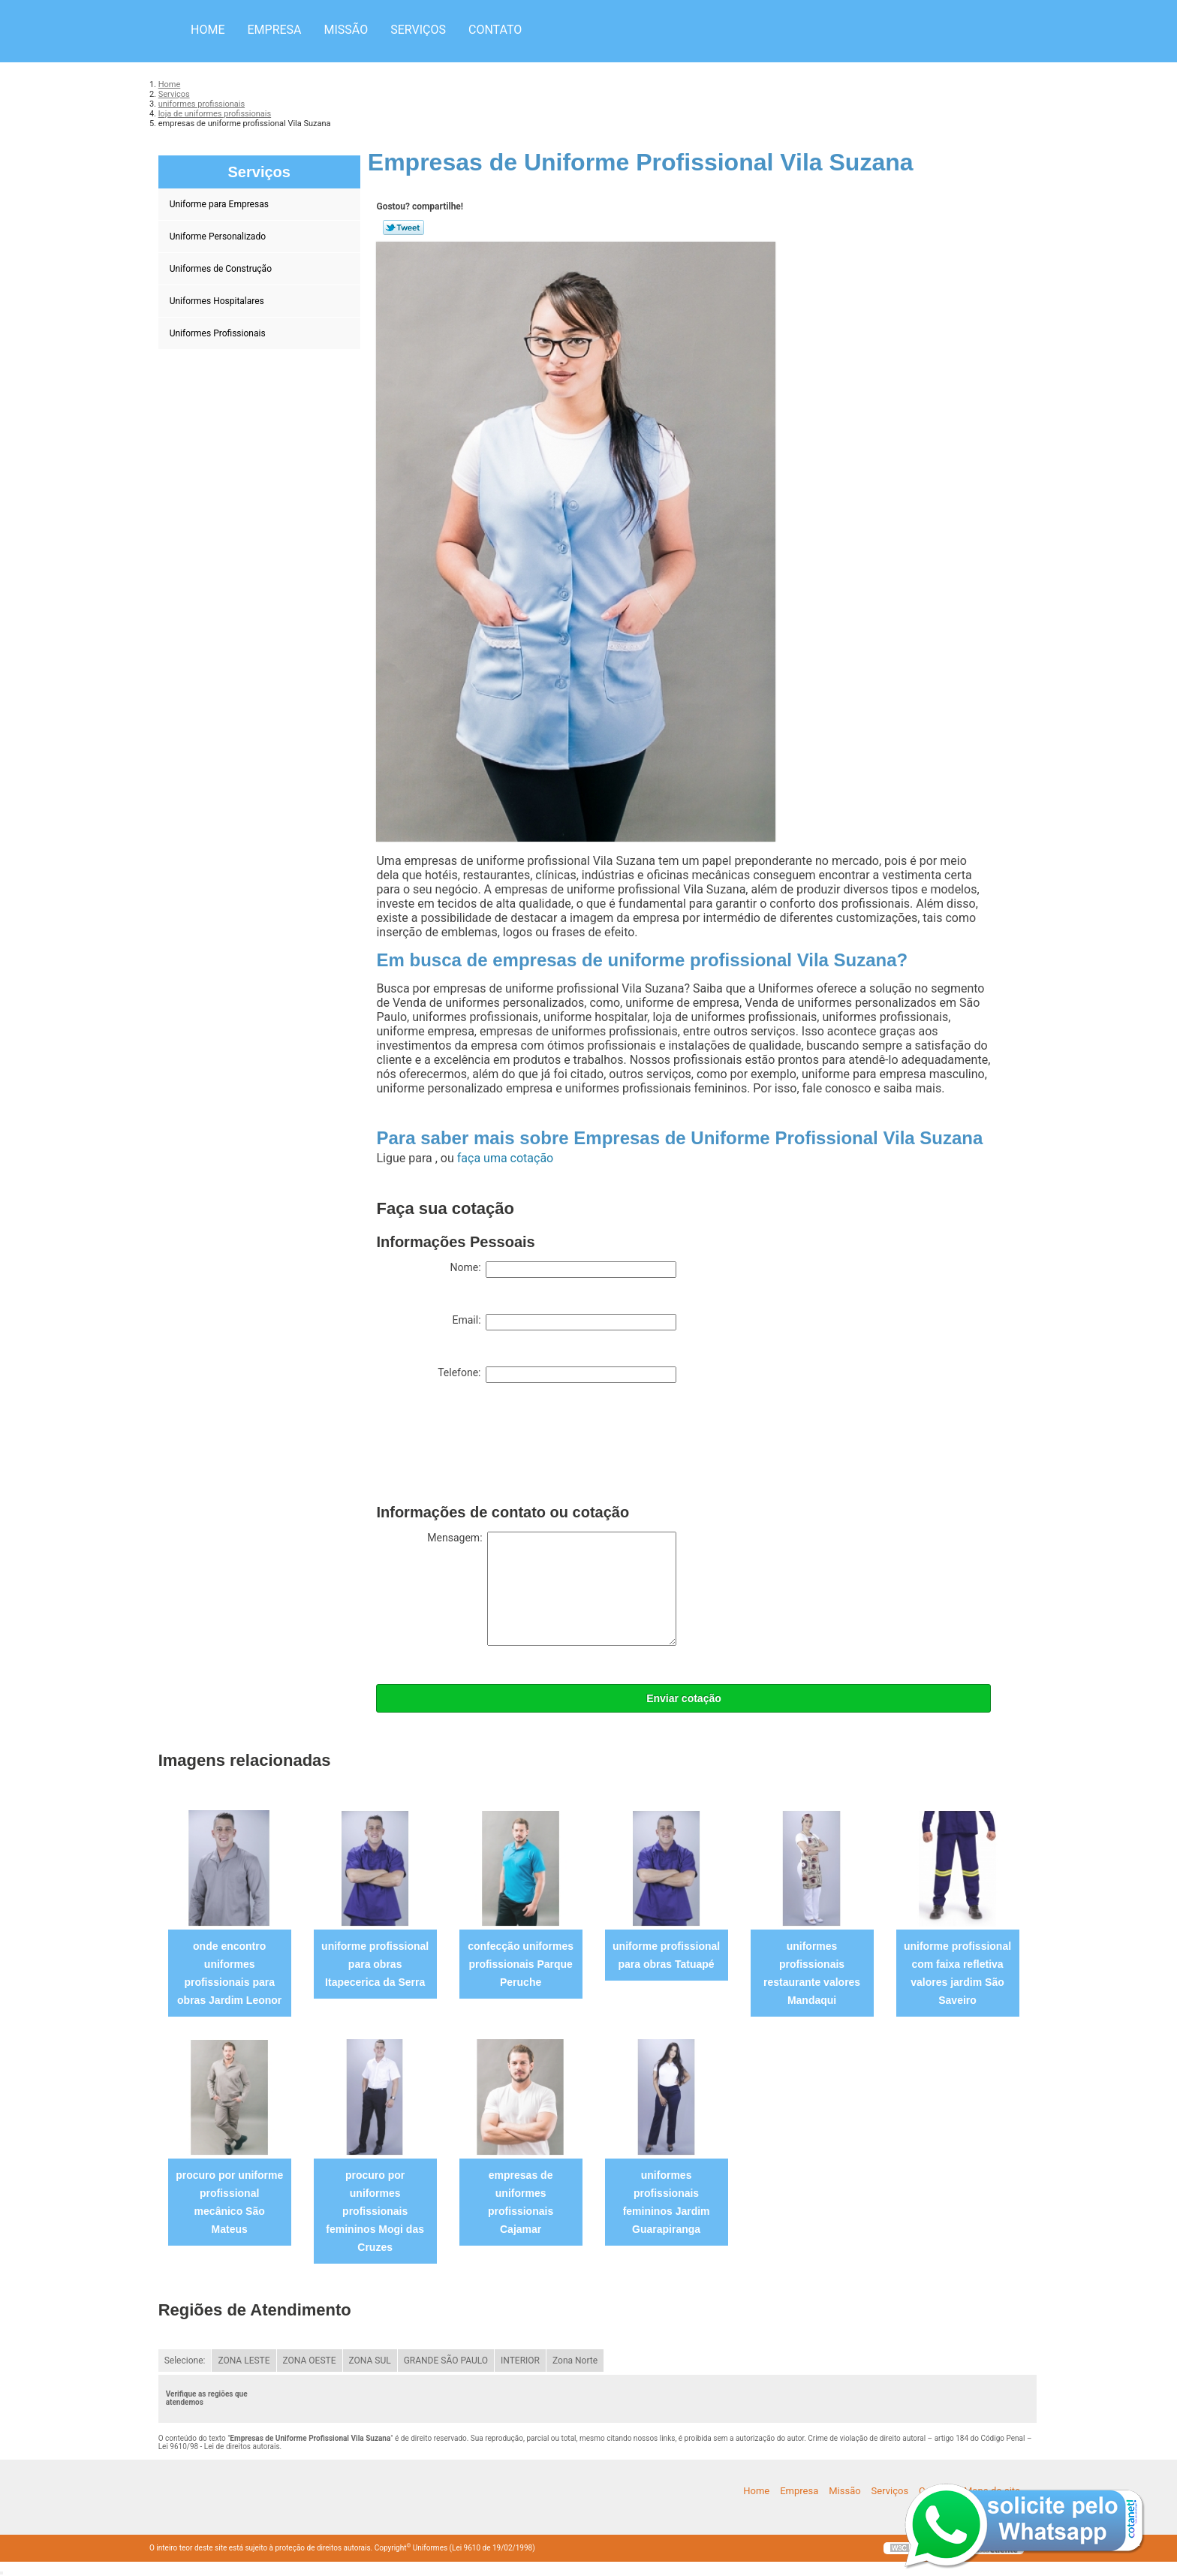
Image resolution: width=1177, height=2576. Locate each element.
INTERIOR (520, 2360)
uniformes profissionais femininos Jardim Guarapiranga (666, 2202)
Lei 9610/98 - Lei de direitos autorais (219, 2446)
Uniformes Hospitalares (218, 301)
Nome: (563, 1269)
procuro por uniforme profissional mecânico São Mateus (229, 2202)
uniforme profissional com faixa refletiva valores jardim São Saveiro (957, 1973)
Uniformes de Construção (222, 269)
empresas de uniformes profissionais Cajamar (520, 2202)
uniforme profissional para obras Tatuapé (666, 1955)
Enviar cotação (683, 1698)
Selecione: (185, 2360)
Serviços (418, 30)
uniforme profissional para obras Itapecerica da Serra (375, 1964)
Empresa (274, 30)
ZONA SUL (370, 2360)
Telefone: (557, 1374)
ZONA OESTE (309, 2360)
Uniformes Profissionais (219, 333)
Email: (564, 1322)
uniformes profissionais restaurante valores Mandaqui (811, 1973)
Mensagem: (551, 1589)
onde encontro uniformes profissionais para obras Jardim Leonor (229, 1973)
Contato (495, 30)
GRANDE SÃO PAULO (446, 2360)
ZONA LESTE (243, 2360)
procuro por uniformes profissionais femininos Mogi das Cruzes (375, 2211)
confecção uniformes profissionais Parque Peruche (520, 1964)
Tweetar (403, 227)
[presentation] (490, 1447)
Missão (346, 30)
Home (207, 30)
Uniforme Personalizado (219, 236)
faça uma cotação (505, 1158)
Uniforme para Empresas (220, 204)
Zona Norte (575, 2360)
